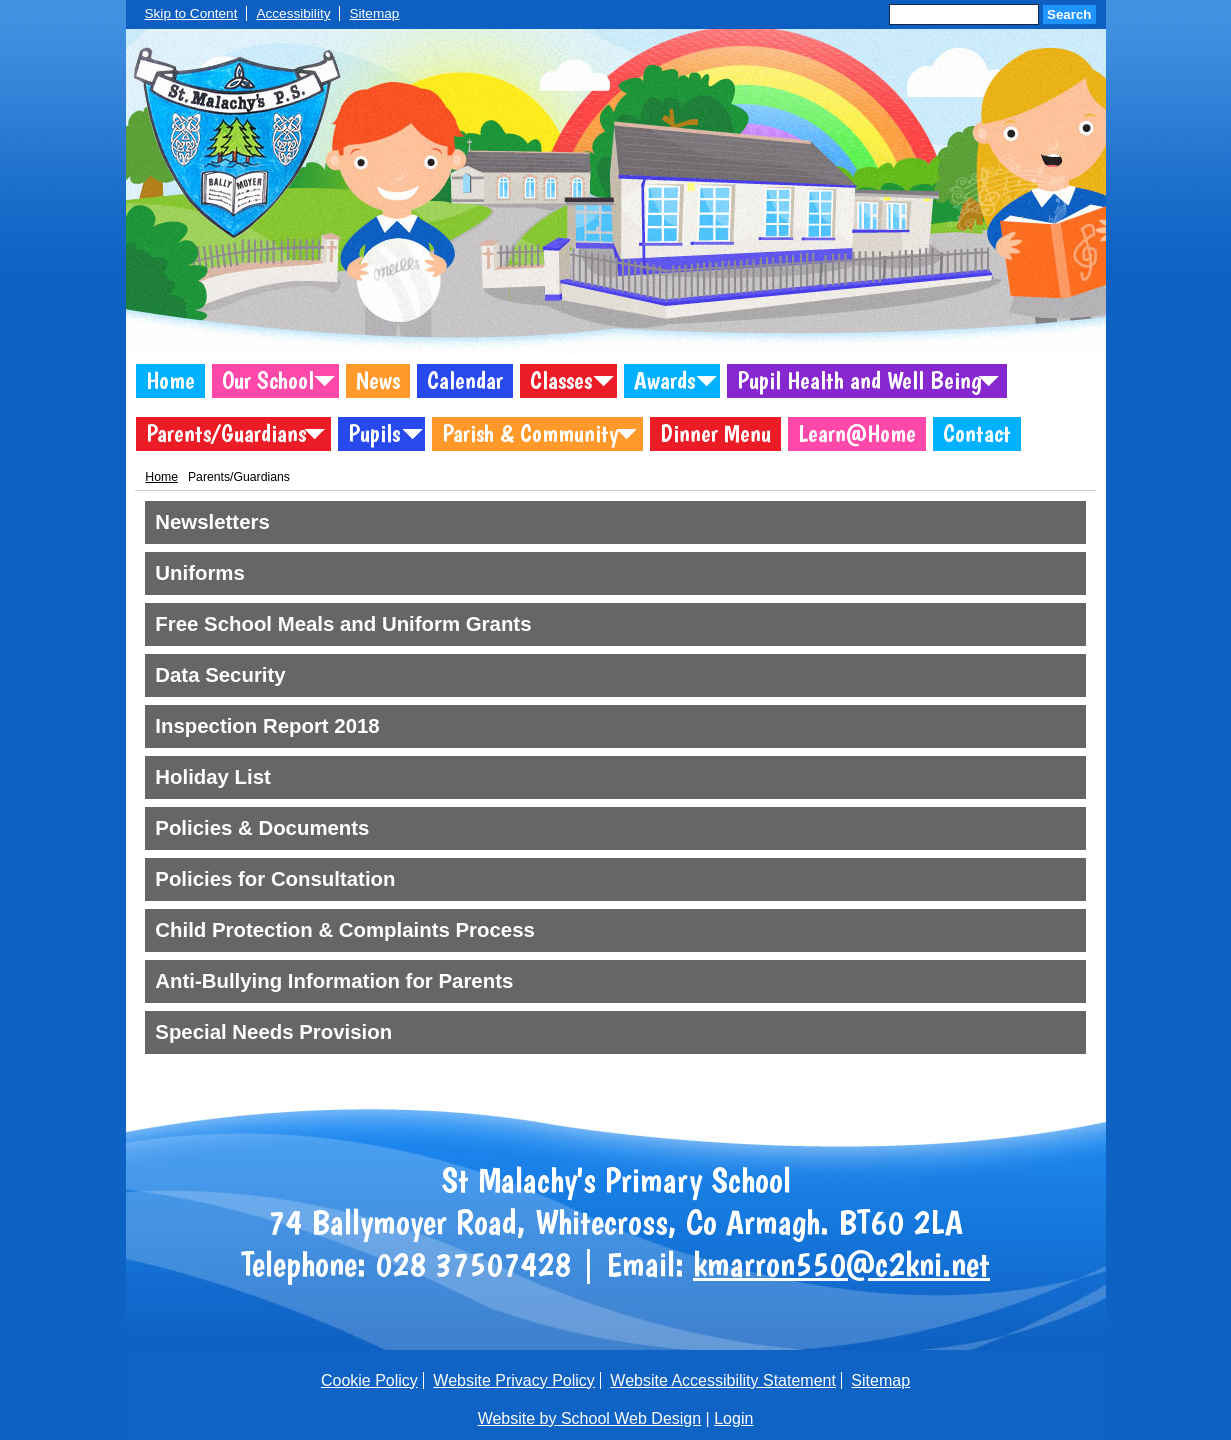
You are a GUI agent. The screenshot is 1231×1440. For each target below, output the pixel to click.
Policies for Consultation (275, 879)
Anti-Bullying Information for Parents (334, 981)
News (378, 380)
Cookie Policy (369, 1380)
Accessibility (293, 13)
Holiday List (213, 777)
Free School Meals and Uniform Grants (343, 624)
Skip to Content (191, 13)
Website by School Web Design (590, 1418)
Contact (977, 433)
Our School (268, 380)
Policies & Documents (262, 828)
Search (1069, 14)
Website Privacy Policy (514, 1380)
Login (733, 1418)
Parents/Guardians (226, 433)
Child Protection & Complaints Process (345, 930)
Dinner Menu (715, 433)
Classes (561, 380)
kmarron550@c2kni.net (841, 1264)
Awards (664, 380)
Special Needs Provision (273, 1032)
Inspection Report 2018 (267, 726)
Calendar (465, 380)
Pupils (374, 433)
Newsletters (212, 522)
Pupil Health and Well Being (859, 380)
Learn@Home (857, 433)
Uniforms (200, 573)
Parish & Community (530, 433)
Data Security (220, 675)
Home (170, 380)
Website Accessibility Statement (723, 1380)
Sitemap (374, 13)
